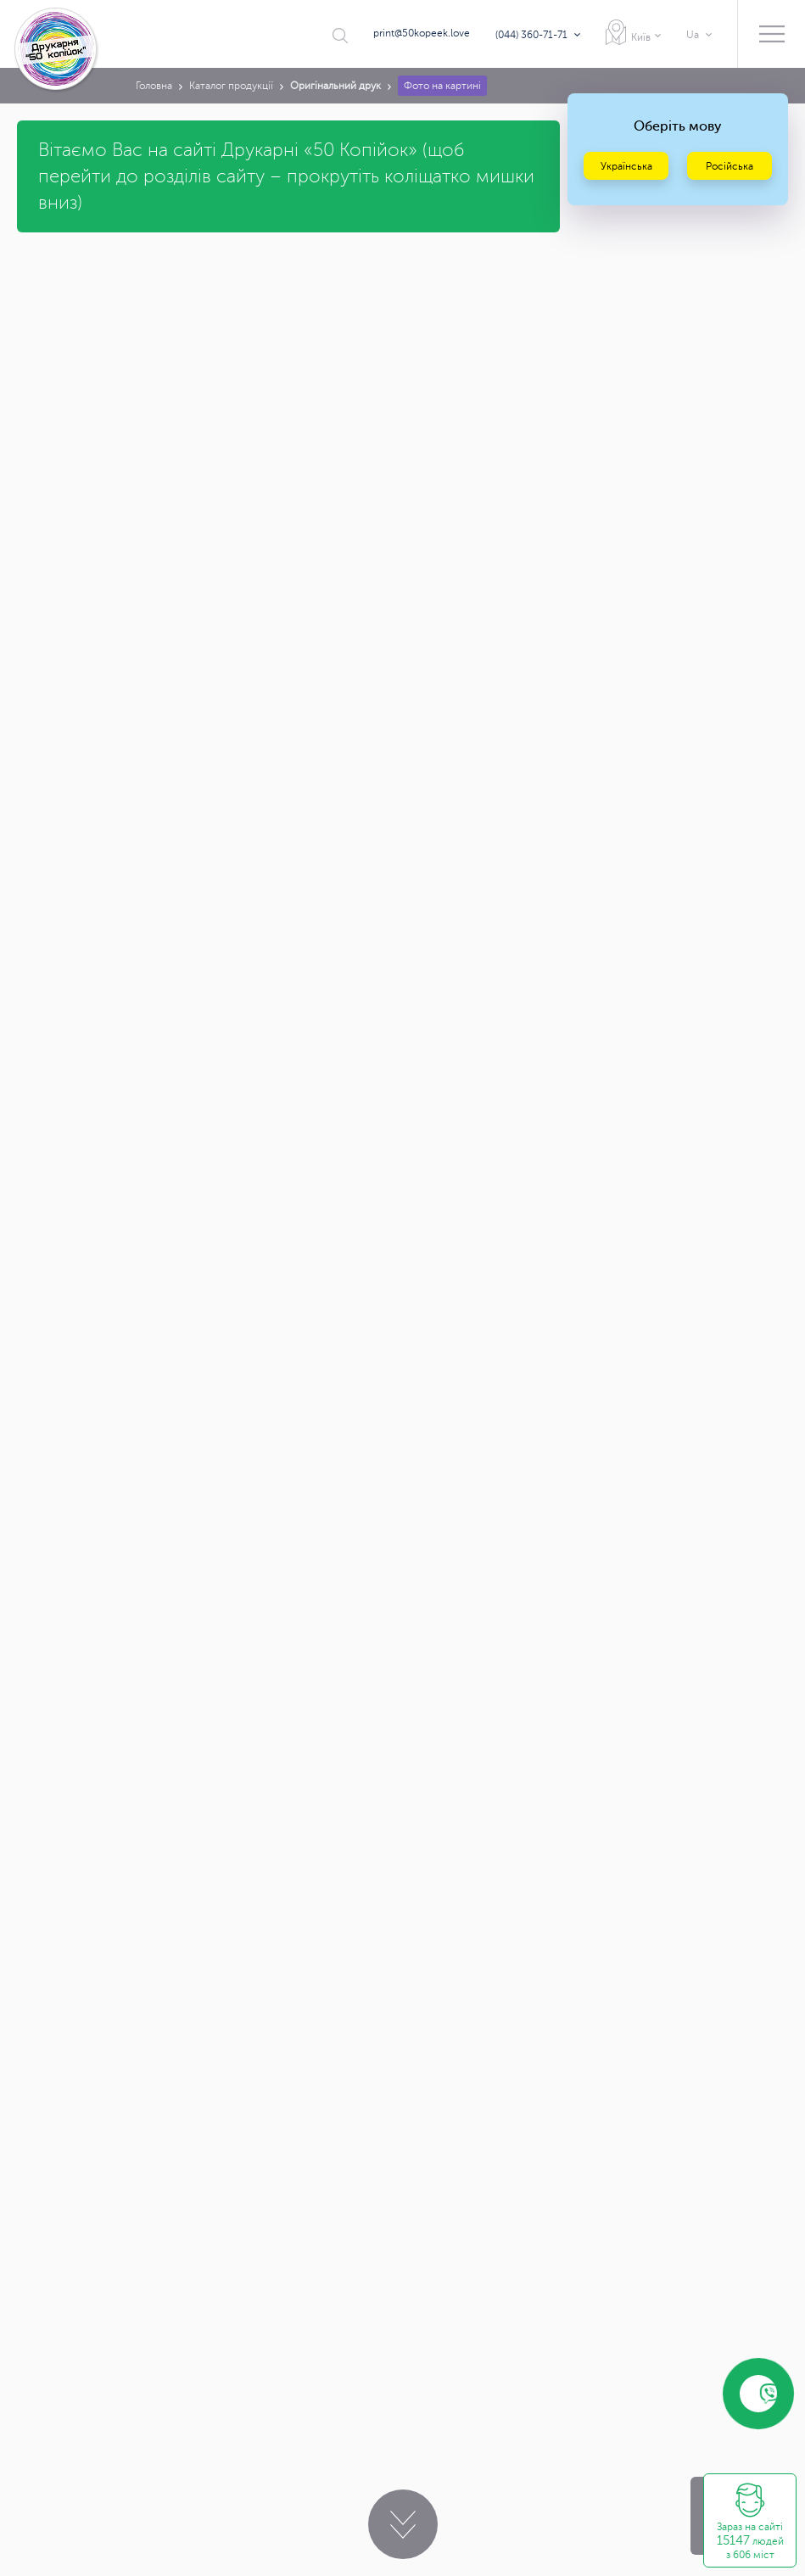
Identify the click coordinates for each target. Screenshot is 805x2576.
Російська (729, 166)
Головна (154, 86)
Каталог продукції (231, 86)
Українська (626, 166)
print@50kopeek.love (421, 33)
